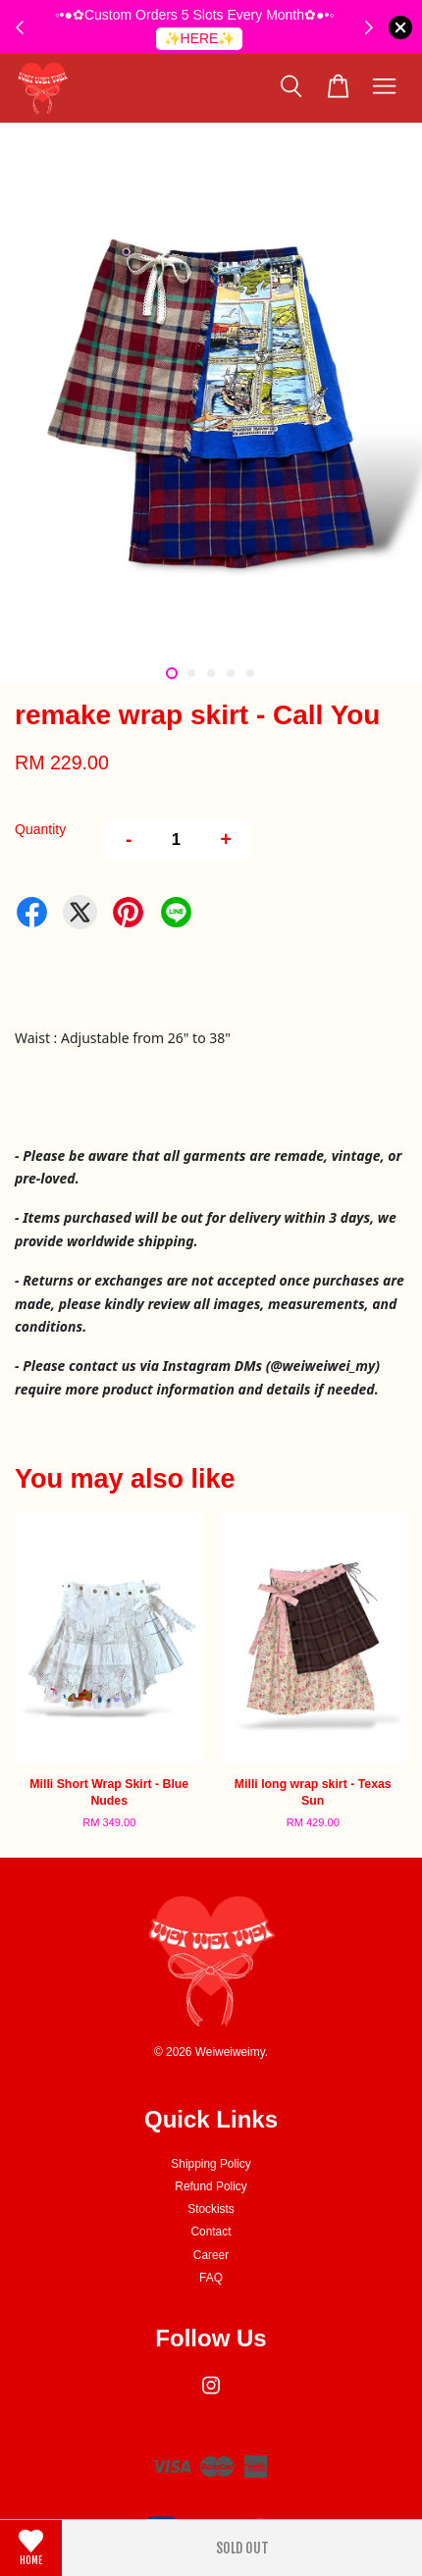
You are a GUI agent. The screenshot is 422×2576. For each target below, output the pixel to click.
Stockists (211, 2209)
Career (211, 2255)
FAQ (211, 2278)
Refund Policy (210, 2186)
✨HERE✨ (200, 38)
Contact (211, 2231)
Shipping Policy (210, 2164)
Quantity (40, 829)
